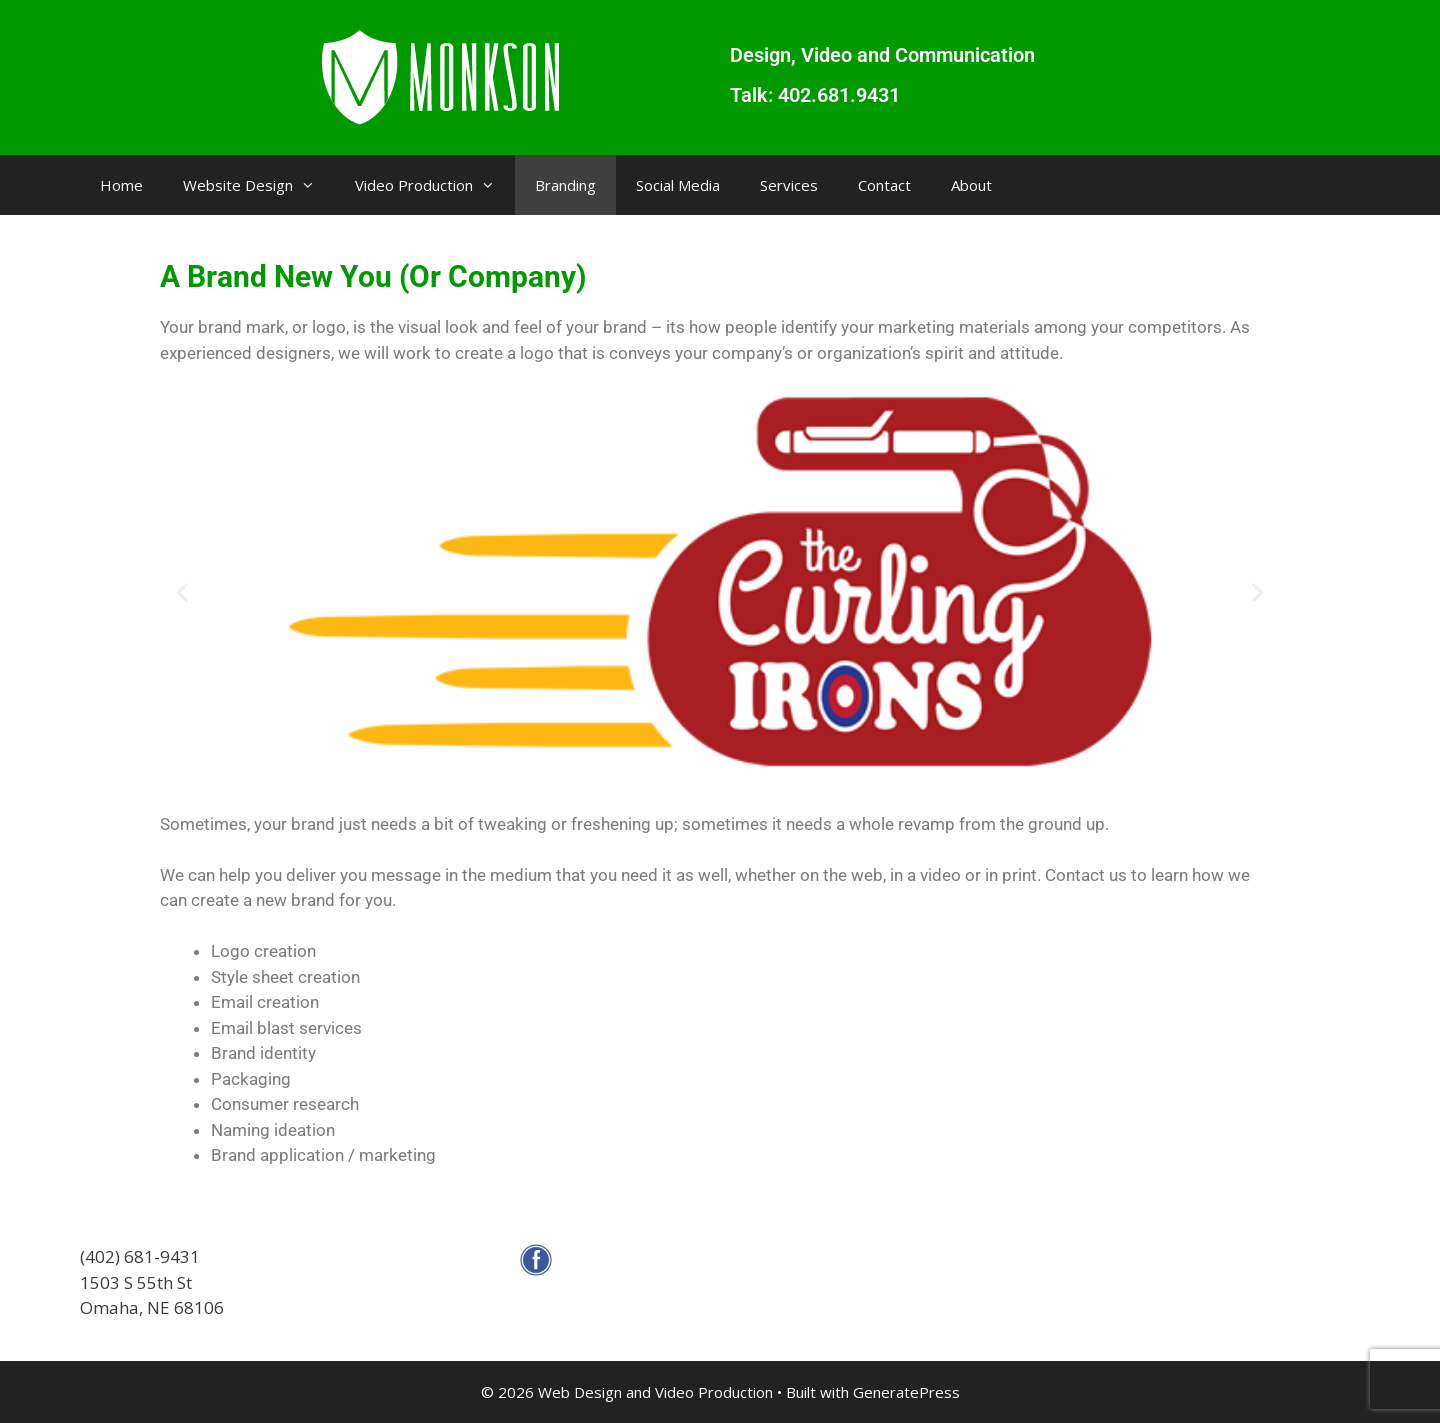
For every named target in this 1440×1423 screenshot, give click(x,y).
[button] (182, 591)
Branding (565, 185)
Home (121, 185)
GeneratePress (906, 1392)
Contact (884, 185)
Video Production (435, 185)
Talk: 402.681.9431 (815, 95)
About (971, 185)
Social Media (678, 185)
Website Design (259, 185)
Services (789, 185)
